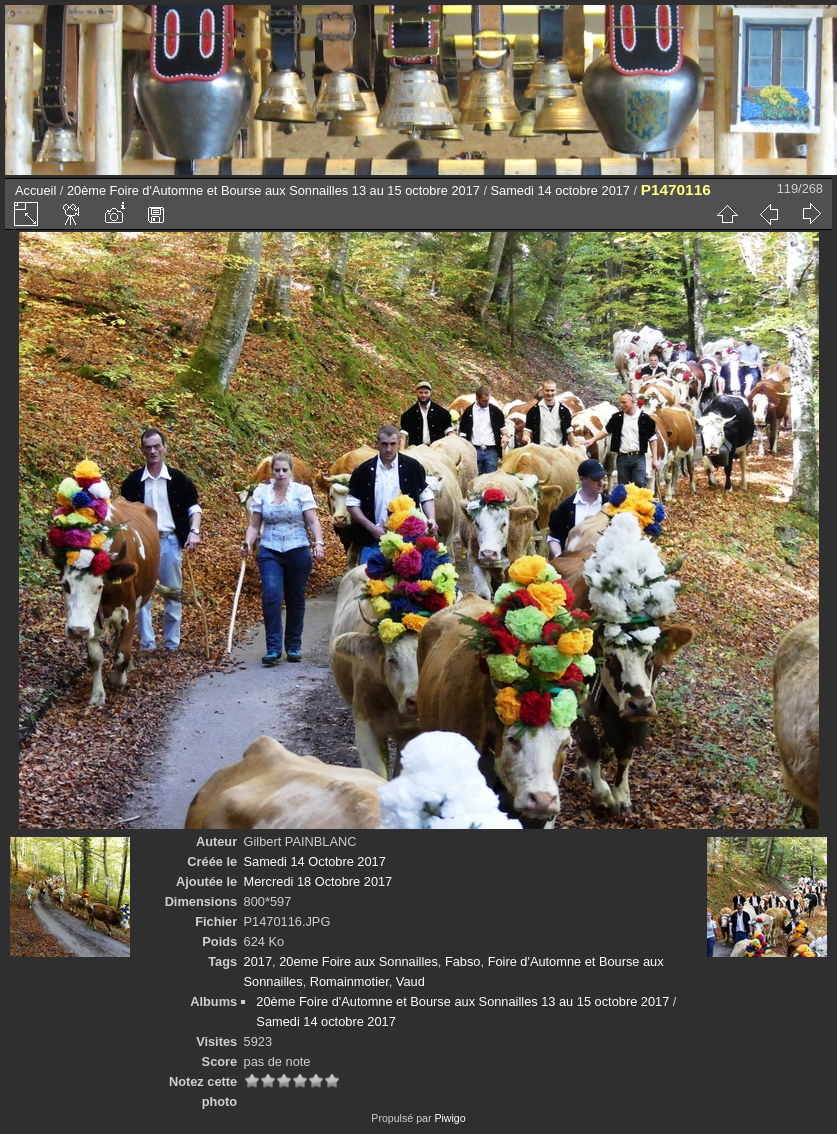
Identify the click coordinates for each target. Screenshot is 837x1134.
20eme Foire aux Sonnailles (358, 961)
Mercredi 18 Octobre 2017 (318, 881)
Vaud (410, 981)
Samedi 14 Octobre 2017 (315, 861)
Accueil (35, 190)
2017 (258, 961)
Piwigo (449, 1118)
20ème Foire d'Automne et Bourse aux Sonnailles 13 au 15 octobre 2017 (273, 190)
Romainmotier (349, 981)
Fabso (463, 961)
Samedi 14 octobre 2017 (560, 190)
